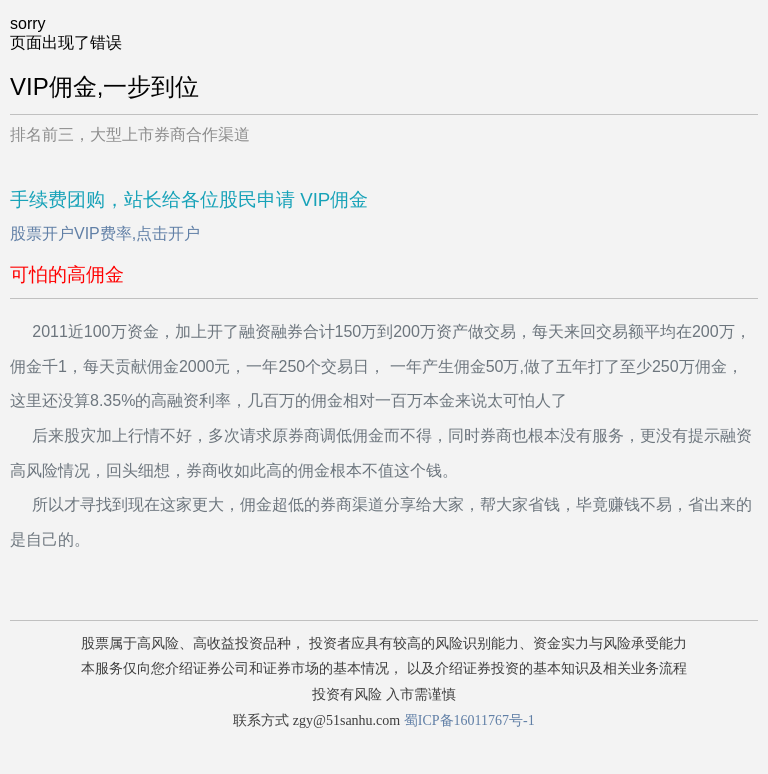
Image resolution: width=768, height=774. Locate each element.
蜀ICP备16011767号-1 (469, 720)
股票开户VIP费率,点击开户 (105, 233)
